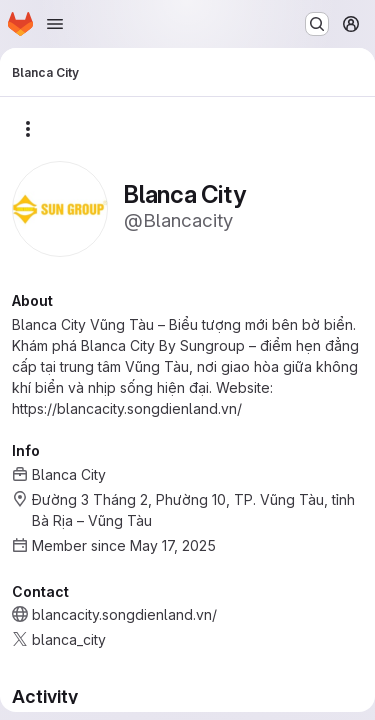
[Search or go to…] (317, 24)
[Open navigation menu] (55, 24)
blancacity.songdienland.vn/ (124, 614)
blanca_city (69, 639)
